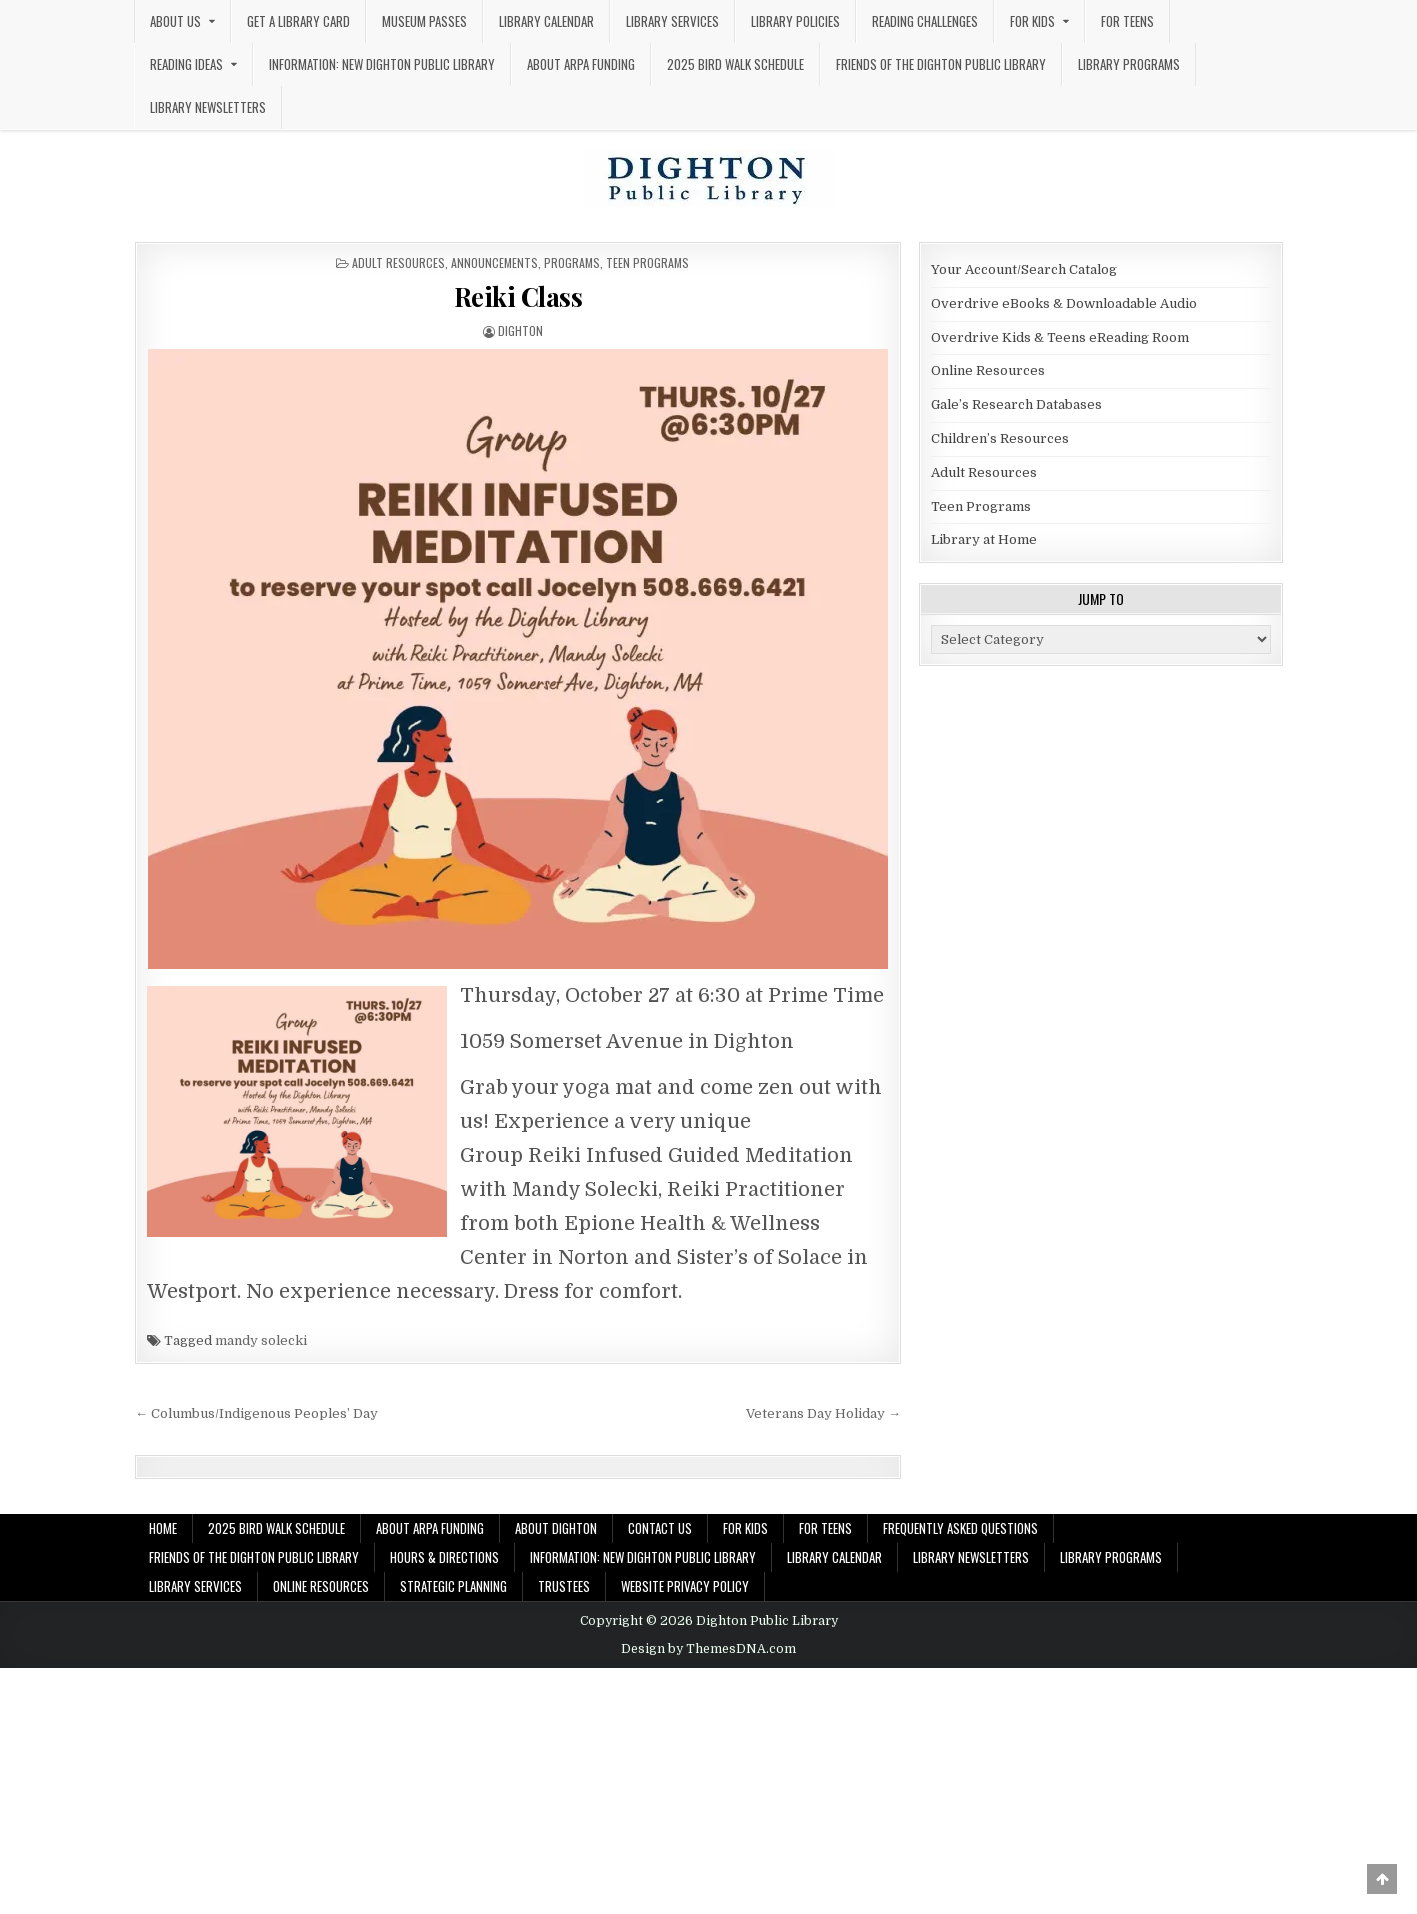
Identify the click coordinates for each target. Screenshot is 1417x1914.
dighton (520, 330)
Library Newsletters (208, 107)
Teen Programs (647, 262)
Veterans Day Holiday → (823, 1413)
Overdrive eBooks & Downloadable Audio (1064, 303)
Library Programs (1129, 64)
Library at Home (984, 539)
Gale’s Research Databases (1016, 404)
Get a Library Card (298, 21)
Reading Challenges (925, 21)
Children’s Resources (1000, 438)
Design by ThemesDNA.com (708, 1649)
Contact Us (660, 1528)
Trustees (564, 1586)
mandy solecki (261, 1340)
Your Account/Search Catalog (1024, 269)
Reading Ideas (186, 64)
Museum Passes (424, 21)
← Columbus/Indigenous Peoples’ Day (256, 1413)
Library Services (672, 21)
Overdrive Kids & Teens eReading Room (1060, 337)
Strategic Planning (453, 1586)
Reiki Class (518, 296)
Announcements (494, 262)
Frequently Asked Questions (960, 1528)
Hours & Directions (444, 1557)
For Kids (1032, 21)
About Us (175, 21)
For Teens (1127, 21)
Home (163, 1528)
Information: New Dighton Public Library (382, 64)
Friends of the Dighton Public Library (941, 64)
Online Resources (988, 370)
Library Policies (795, 21)
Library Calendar (546, 21)
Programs (572, 262)
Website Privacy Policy (685, 1586)
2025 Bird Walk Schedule (735, 64)
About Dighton (556, 1528)
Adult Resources (398, 262)
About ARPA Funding (581, 64)
